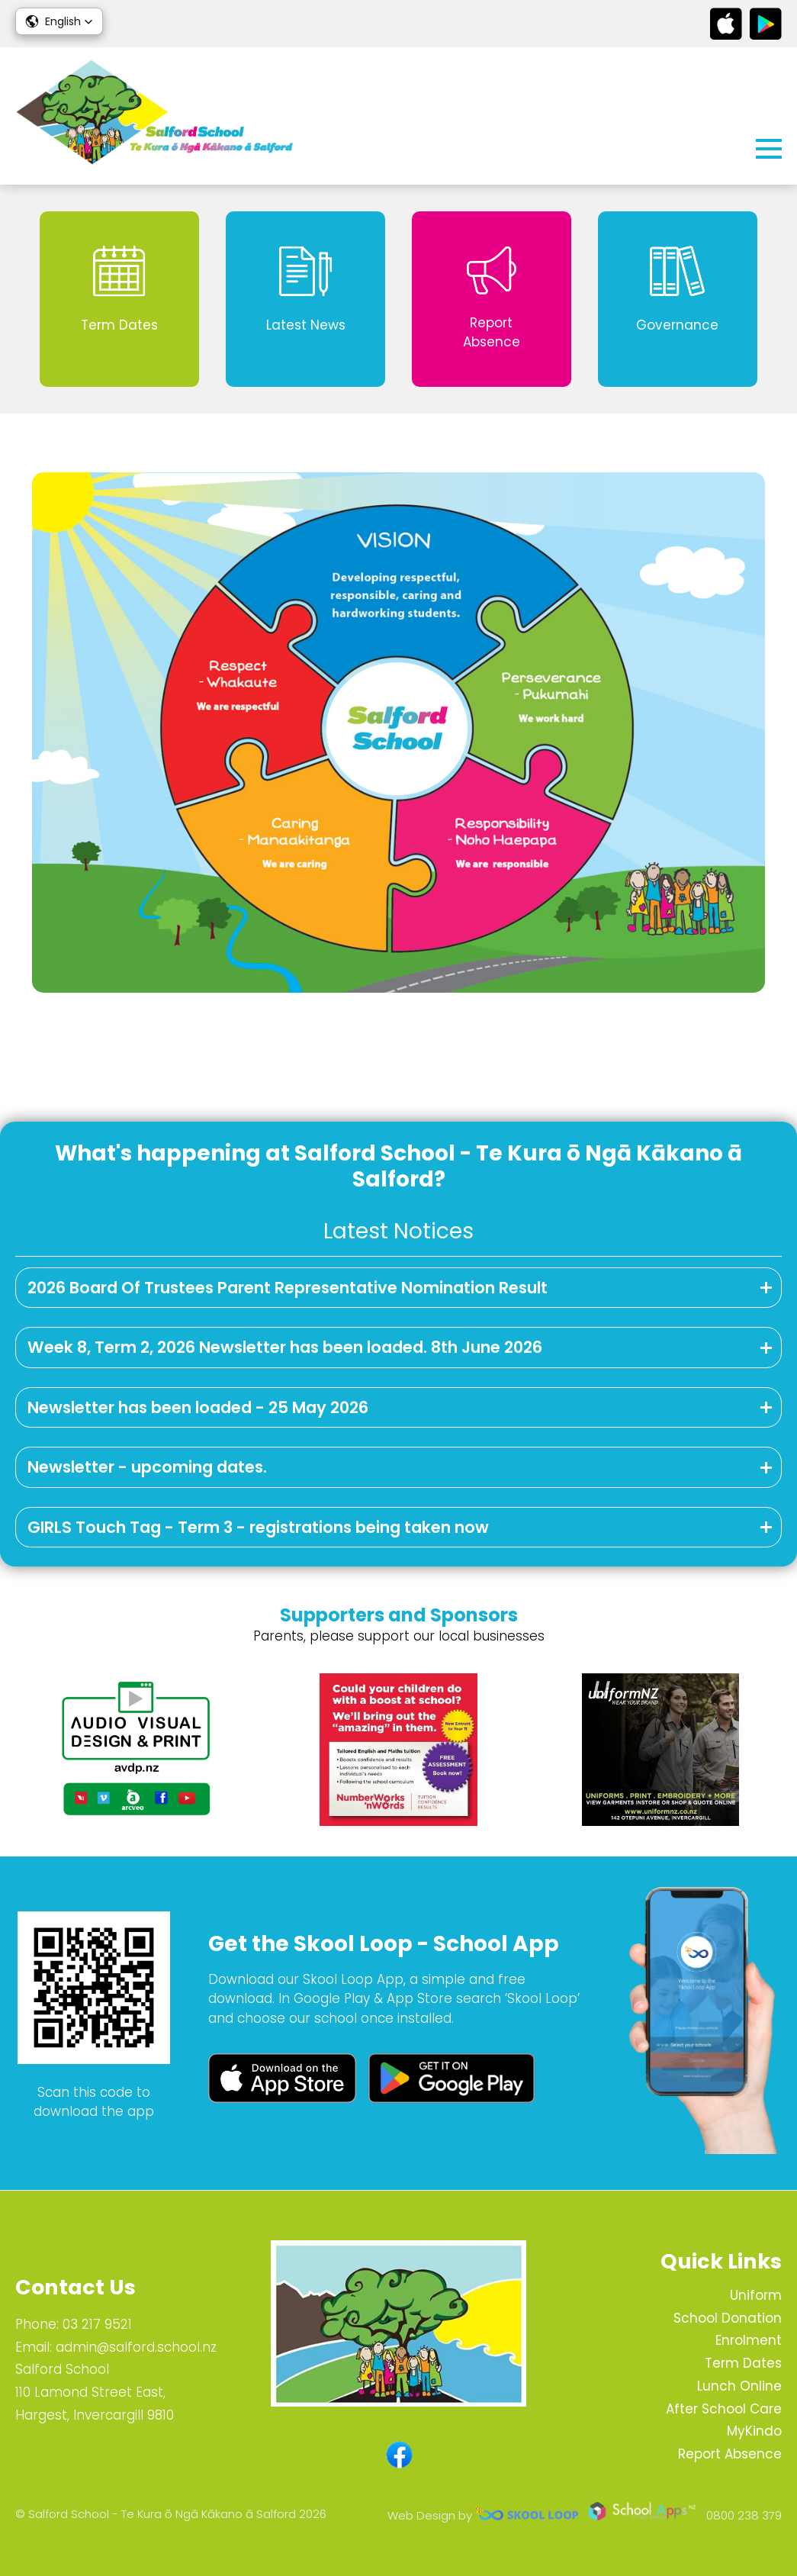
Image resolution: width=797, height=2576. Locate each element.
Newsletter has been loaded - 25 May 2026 (197, 1407)
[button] (59, 21)
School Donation (727, 2318)
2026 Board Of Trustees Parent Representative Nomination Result (287, 1288)
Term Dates (743, 2363)
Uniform (756, 2295)
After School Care (724, 2409)
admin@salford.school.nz (136, 2347)
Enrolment (748, 2340)
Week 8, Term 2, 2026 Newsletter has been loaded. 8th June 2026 (284, 1347)
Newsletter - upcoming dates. (147, 1467)
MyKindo (754, 2431)
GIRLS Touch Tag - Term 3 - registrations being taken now (258, 1527)
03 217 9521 (97, 2324)
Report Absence (730, 2454)
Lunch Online (739, 2386)
